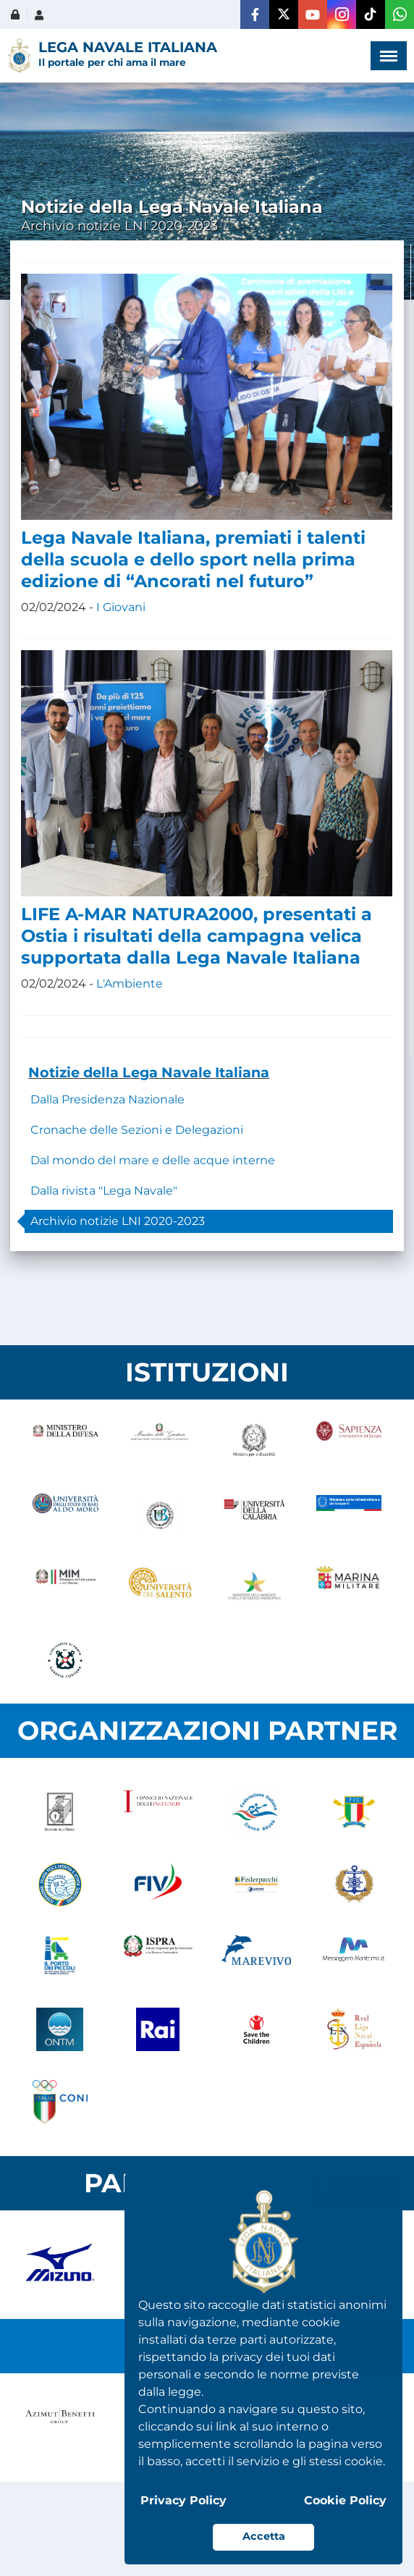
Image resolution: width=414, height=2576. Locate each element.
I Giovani (120, 607)
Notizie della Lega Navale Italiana (148, 1072)
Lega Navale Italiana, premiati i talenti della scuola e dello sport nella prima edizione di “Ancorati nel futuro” (193, 559)
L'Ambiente (129, 983)
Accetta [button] (263, 2536)
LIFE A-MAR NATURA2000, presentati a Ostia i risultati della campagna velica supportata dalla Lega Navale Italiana (196, 936)
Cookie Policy (345, 2500)
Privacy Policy (183, 2500)
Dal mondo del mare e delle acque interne (152, 1160)
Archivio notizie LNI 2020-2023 (117, 1221)
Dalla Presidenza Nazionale (107, 1099)
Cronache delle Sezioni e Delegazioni (136, 1130)
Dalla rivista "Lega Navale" (103, 1190)
